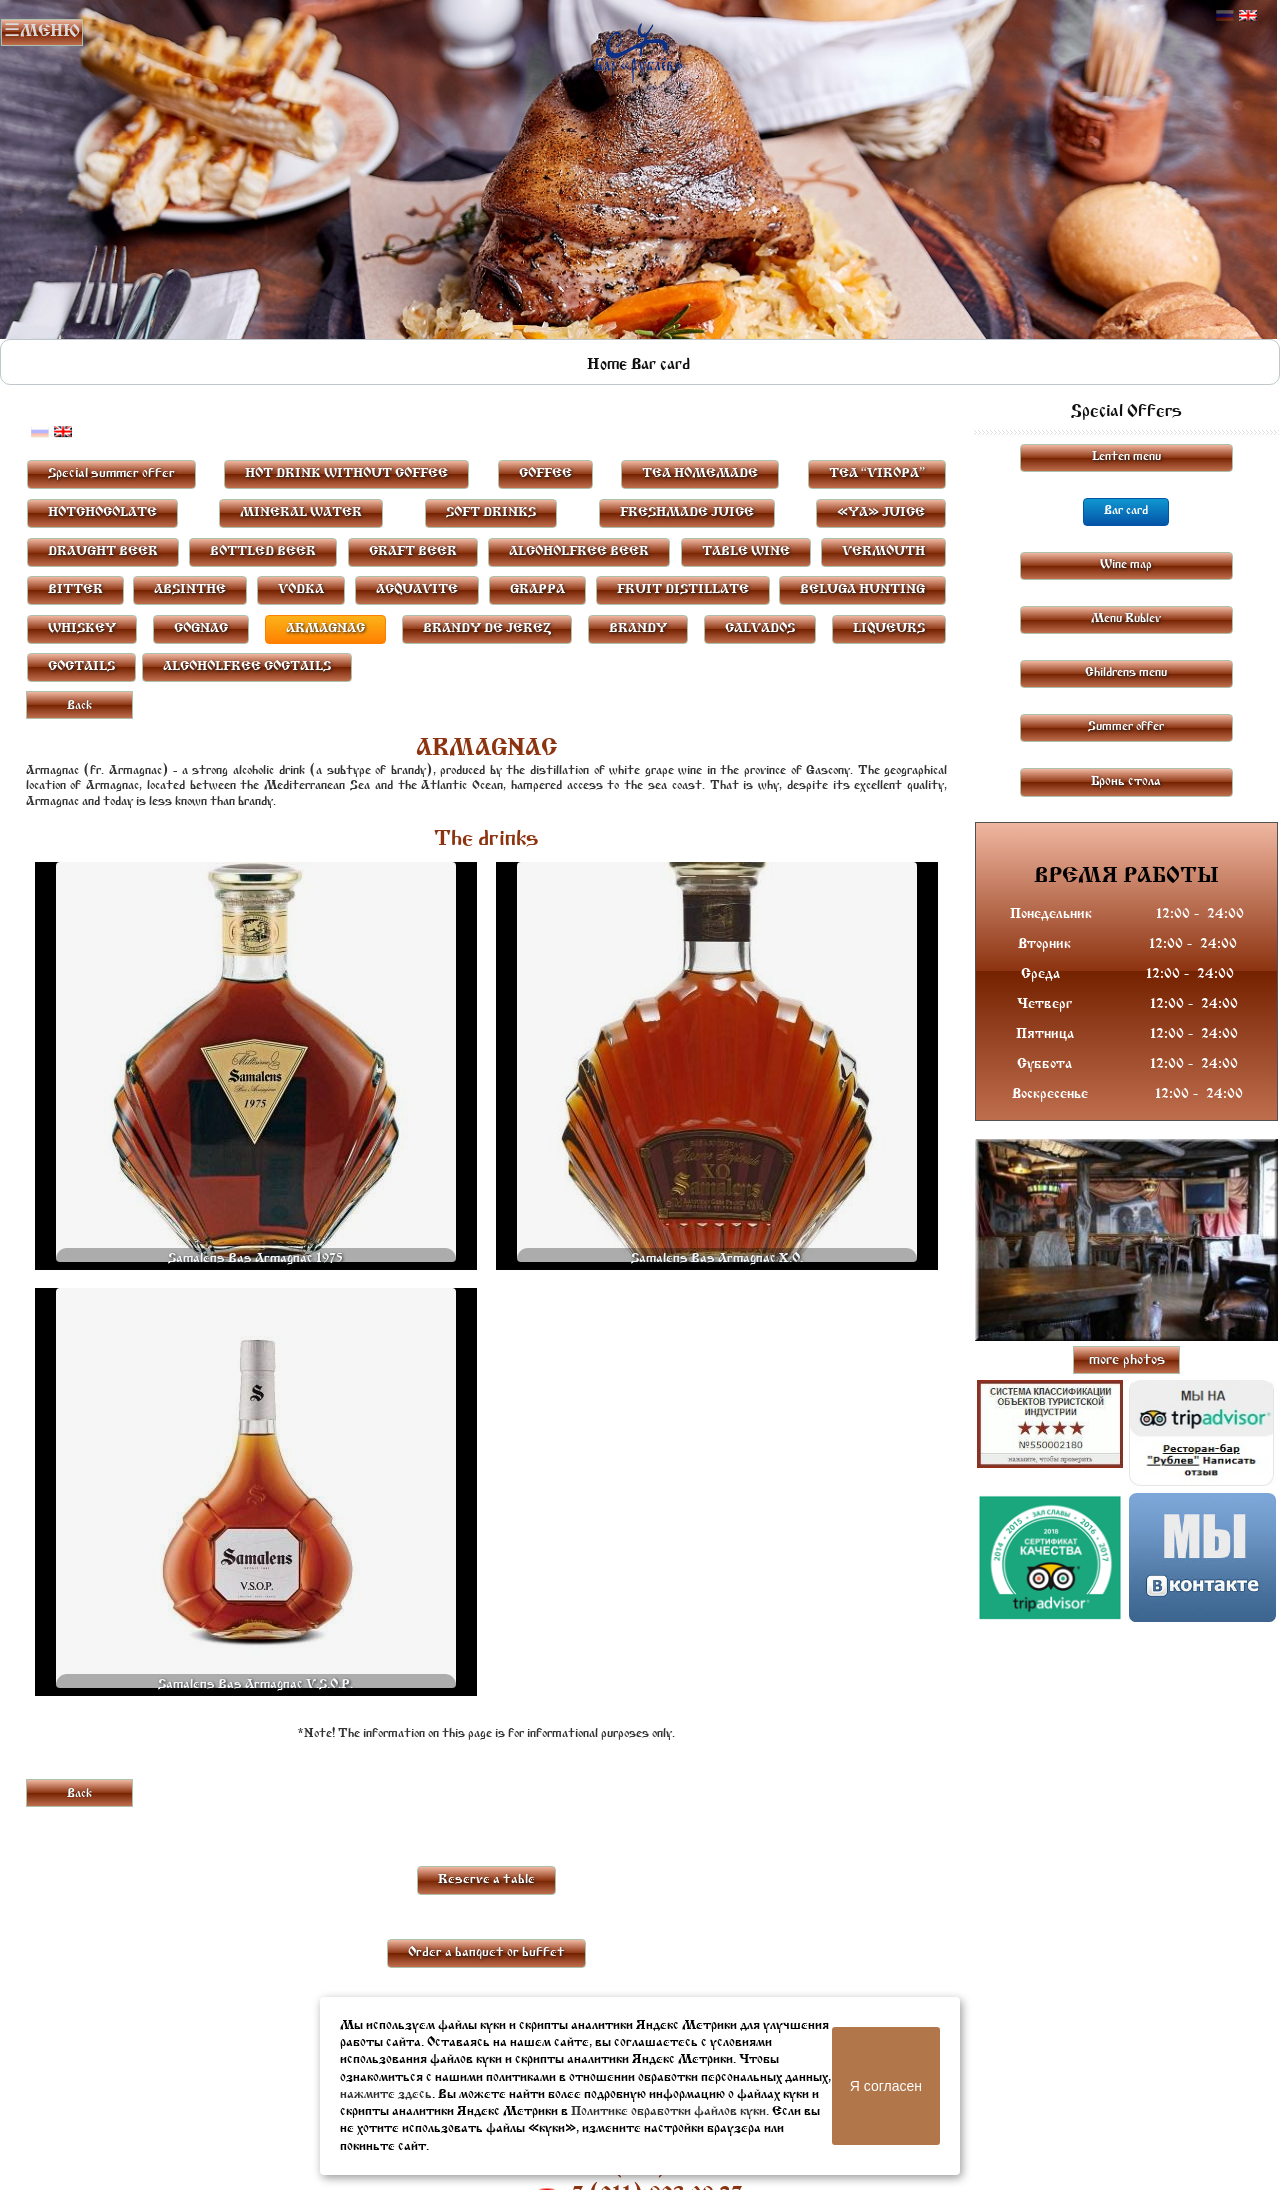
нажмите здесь (386, 2094)
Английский (1248, 16)
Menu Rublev (1126, 619)
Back (79, 706)
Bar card (660, 365)
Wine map (1126, 565)
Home (607, 365)
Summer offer (1126, 727)
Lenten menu (1126, 457)
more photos (1127, 1360)
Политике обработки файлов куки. (670, 2111)
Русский (1225, 16)
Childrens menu (1126, 673)
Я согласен (886, 2086)
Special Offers (1126, 412)
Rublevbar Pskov (638, 48)
